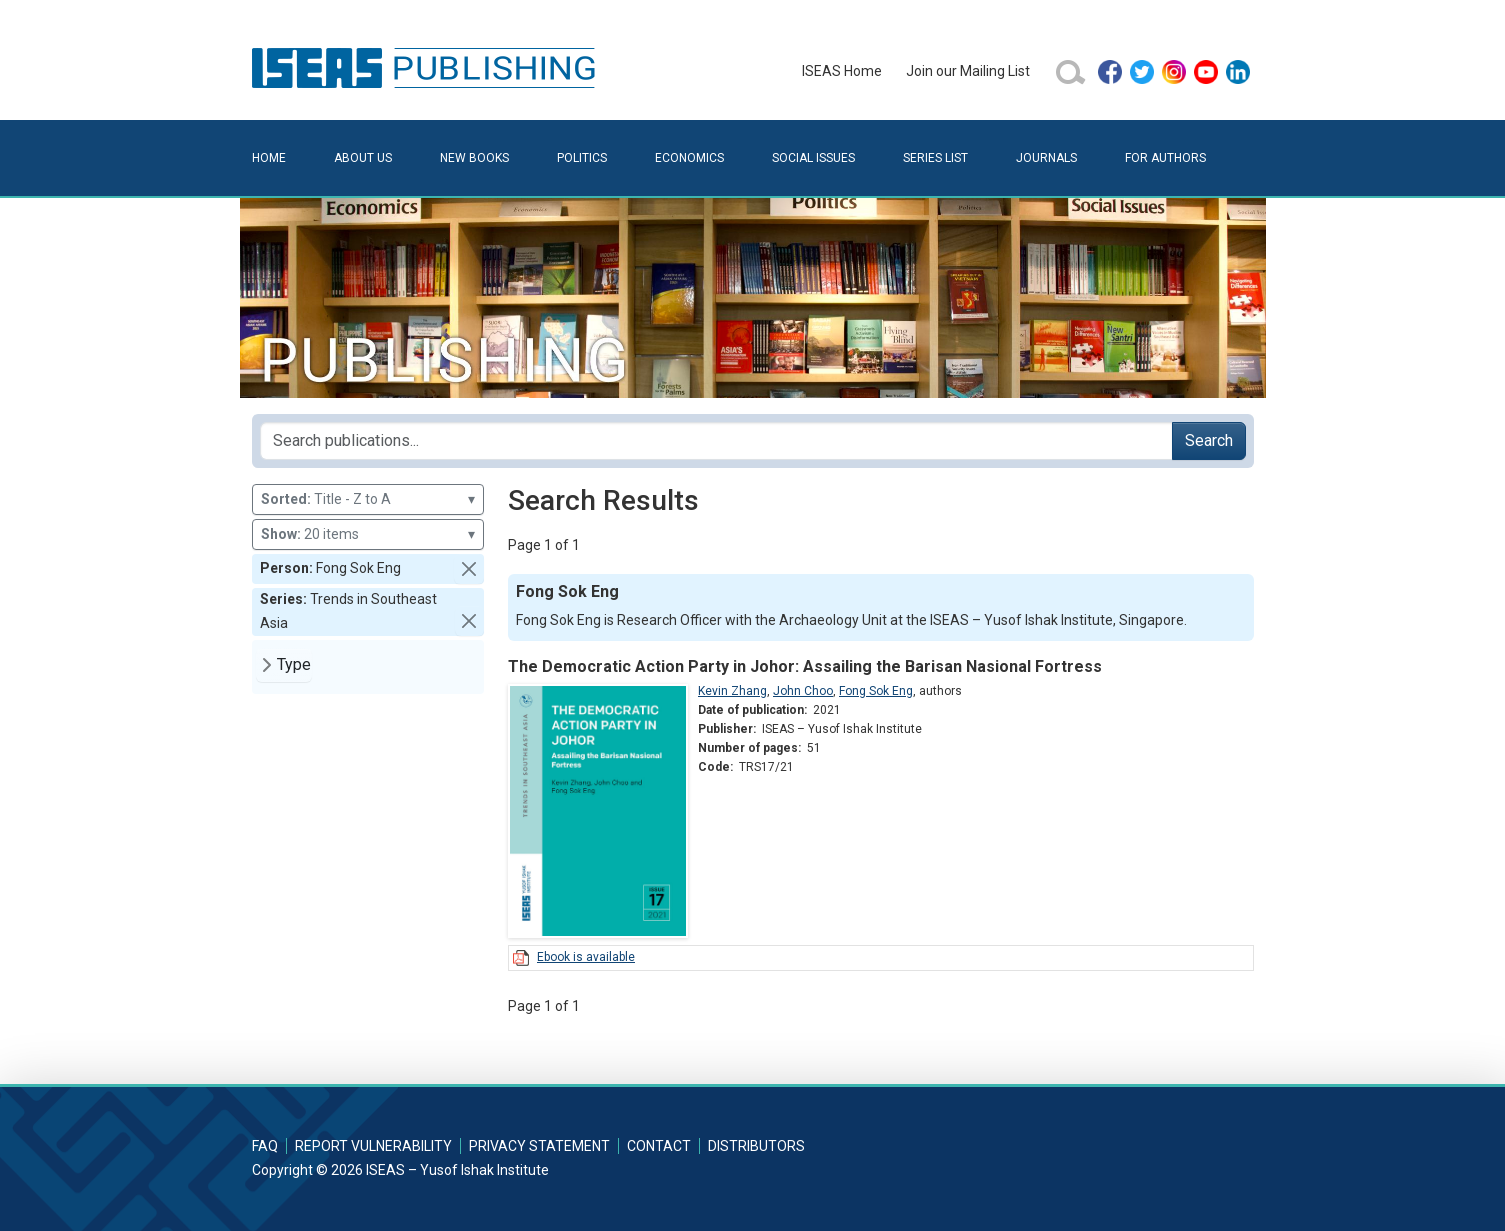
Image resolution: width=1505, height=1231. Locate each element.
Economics (689, 158)
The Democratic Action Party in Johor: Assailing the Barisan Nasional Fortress (805, 666)
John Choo (803, 691)
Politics (582, 158)
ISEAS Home (842, 71)
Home (269, 158)
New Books (474, 158)
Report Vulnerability (373, 1146)
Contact (659, 1146)
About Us (363, 158)
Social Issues (813, 158)
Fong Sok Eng (876, 691)
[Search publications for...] (716, 441)
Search (1209, 440)
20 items (368, 534)
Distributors (756, 1146)
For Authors (1165, 158)
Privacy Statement (539, 1146)
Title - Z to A (368, 499)
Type (294, 664)
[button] (469, 569)
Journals (1046, 158)
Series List (935, 158)
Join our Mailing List (968, 71)
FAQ (265, 1146)
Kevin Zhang (732, 691)
